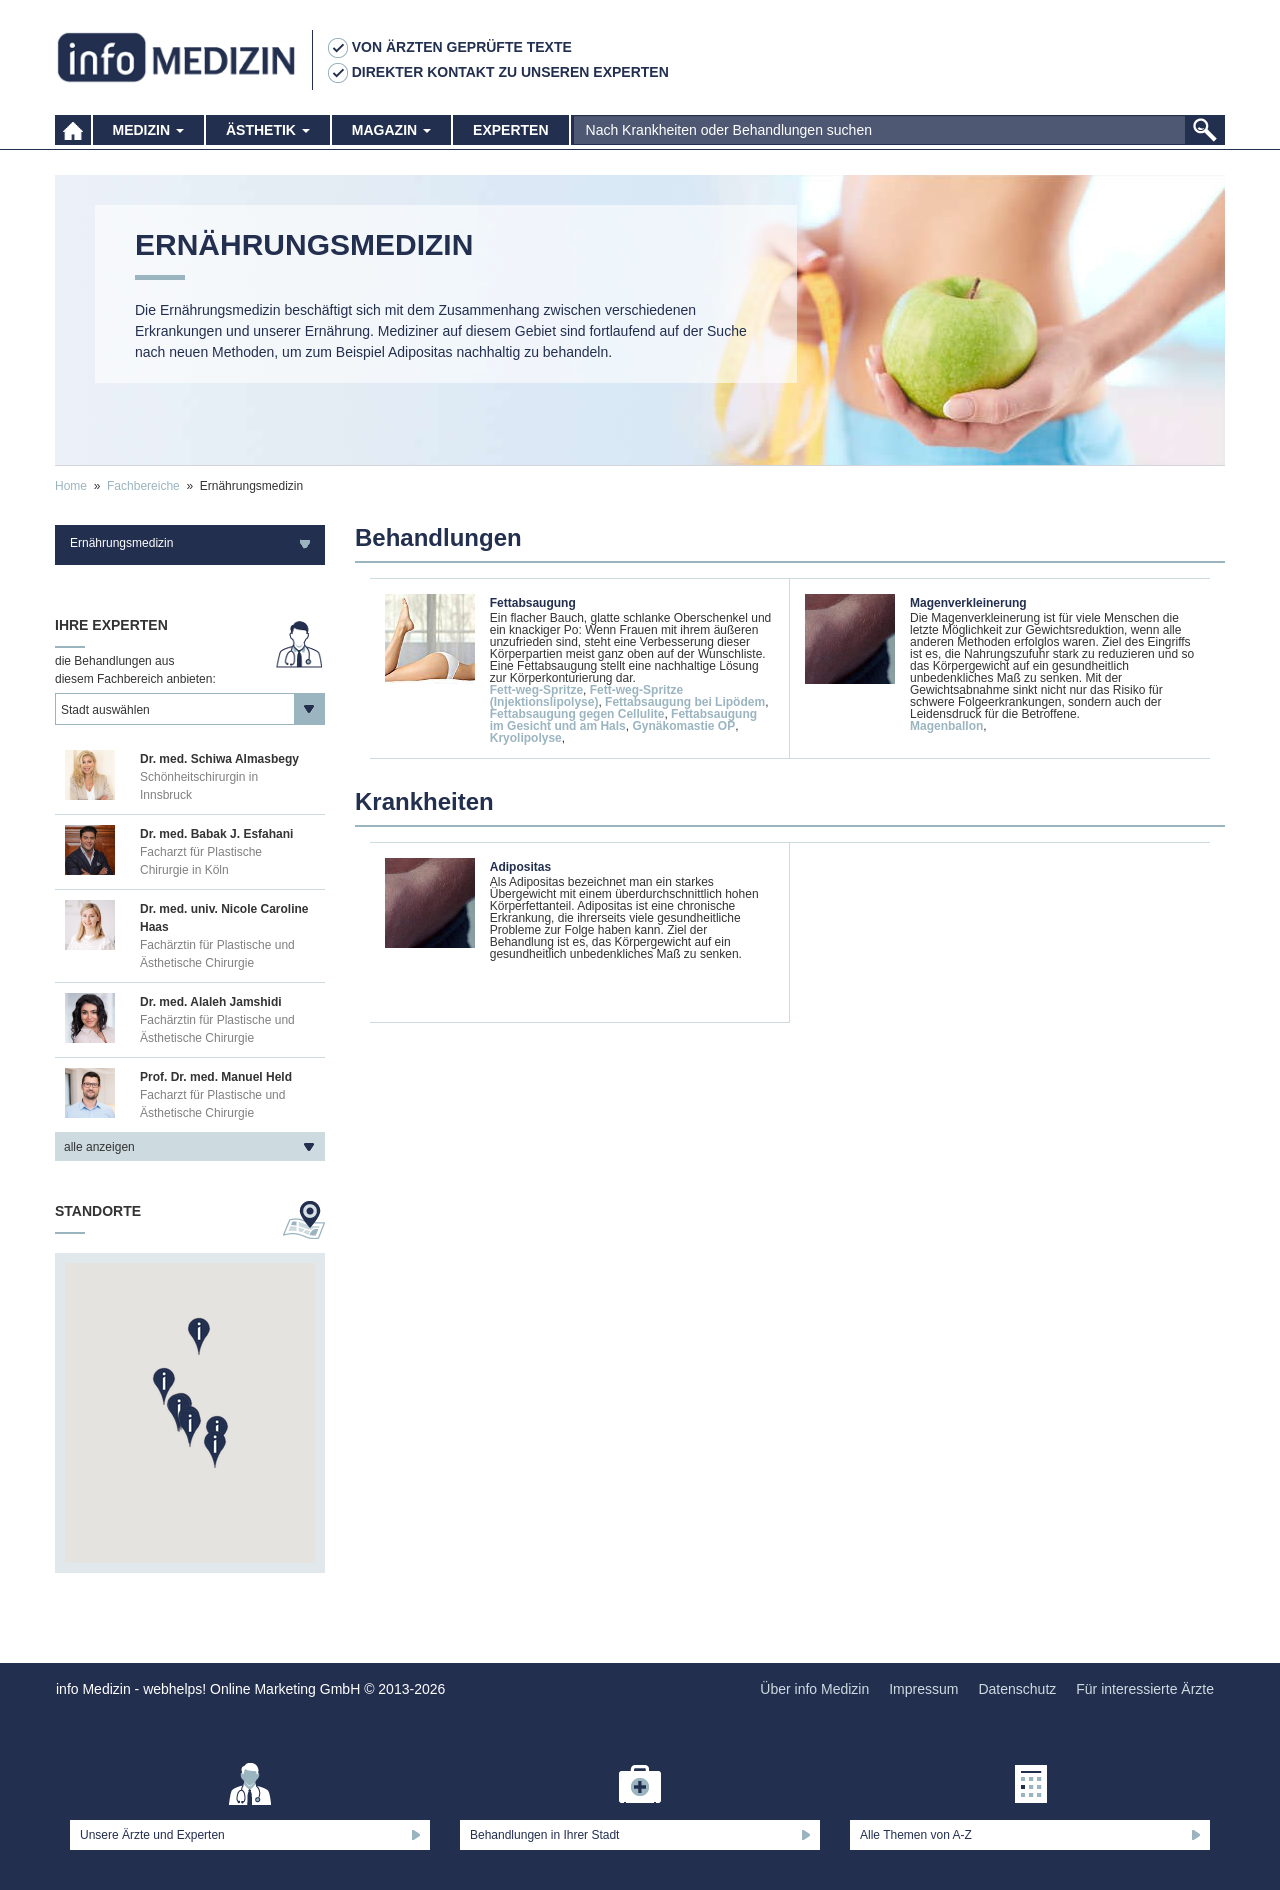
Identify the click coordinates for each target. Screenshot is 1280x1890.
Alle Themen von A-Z (916, 1835)
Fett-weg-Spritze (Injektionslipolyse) (586, 696)
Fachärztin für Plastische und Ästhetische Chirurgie (217, 954)
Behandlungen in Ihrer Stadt (544, 1835)
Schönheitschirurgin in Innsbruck (199, 786)
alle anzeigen (99, 1147)
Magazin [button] (391, 130)
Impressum (923, 1689)
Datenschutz (1017, 1689)
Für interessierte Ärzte (1145, 1689)
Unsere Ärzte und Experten (152, 1835)
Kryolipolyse (526, 738)
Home (71, 486)
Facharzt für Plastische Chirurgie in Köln (201, 861)
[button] (215, 1449)
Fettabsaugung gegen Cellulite (577, 714)
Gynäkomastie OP (683, 726)
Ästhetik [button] (268, 130)
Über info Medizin (814, 1689)
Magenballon (946, 726)
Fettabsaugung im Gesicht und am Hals (623, 720)
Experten (510, 130)
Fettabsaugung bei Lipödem (685, 702)
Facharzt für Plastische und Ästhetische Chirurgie (212, 1104)
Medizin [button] (148, 130)
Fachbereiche (143, 486)
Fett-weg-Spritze (536, 690)
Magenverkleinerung (968, 603)
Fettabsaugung (533, 603)
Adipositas (520, 867)
